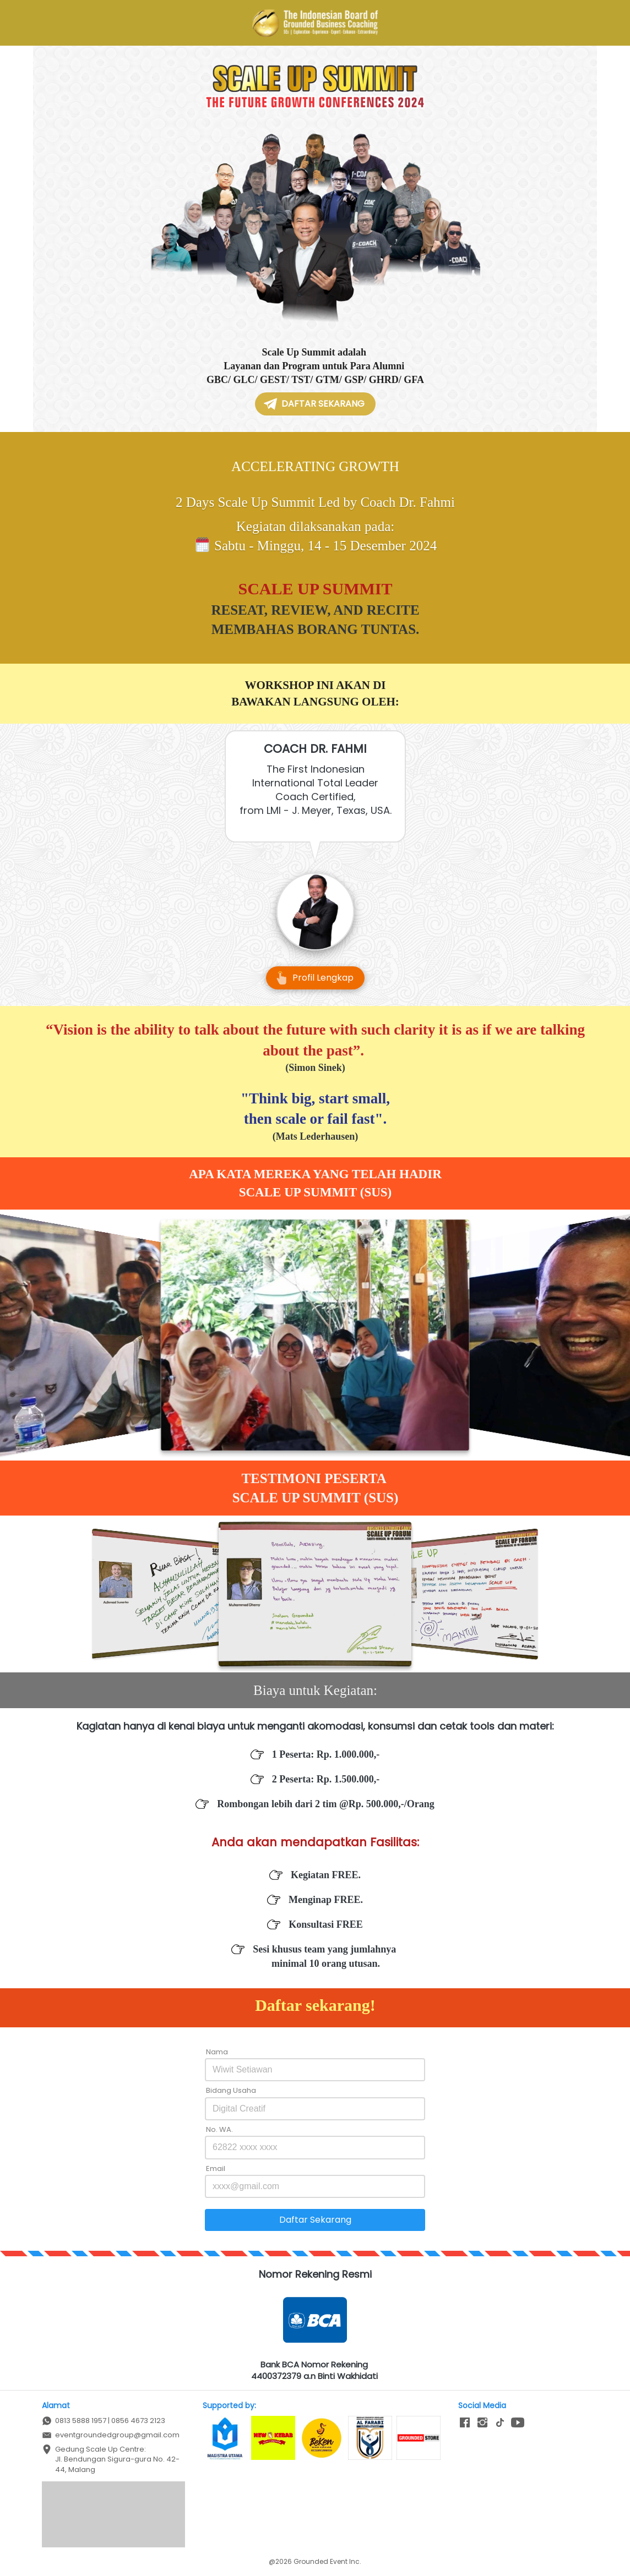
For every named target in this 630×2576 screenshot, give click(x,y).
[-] (464, 2423)
